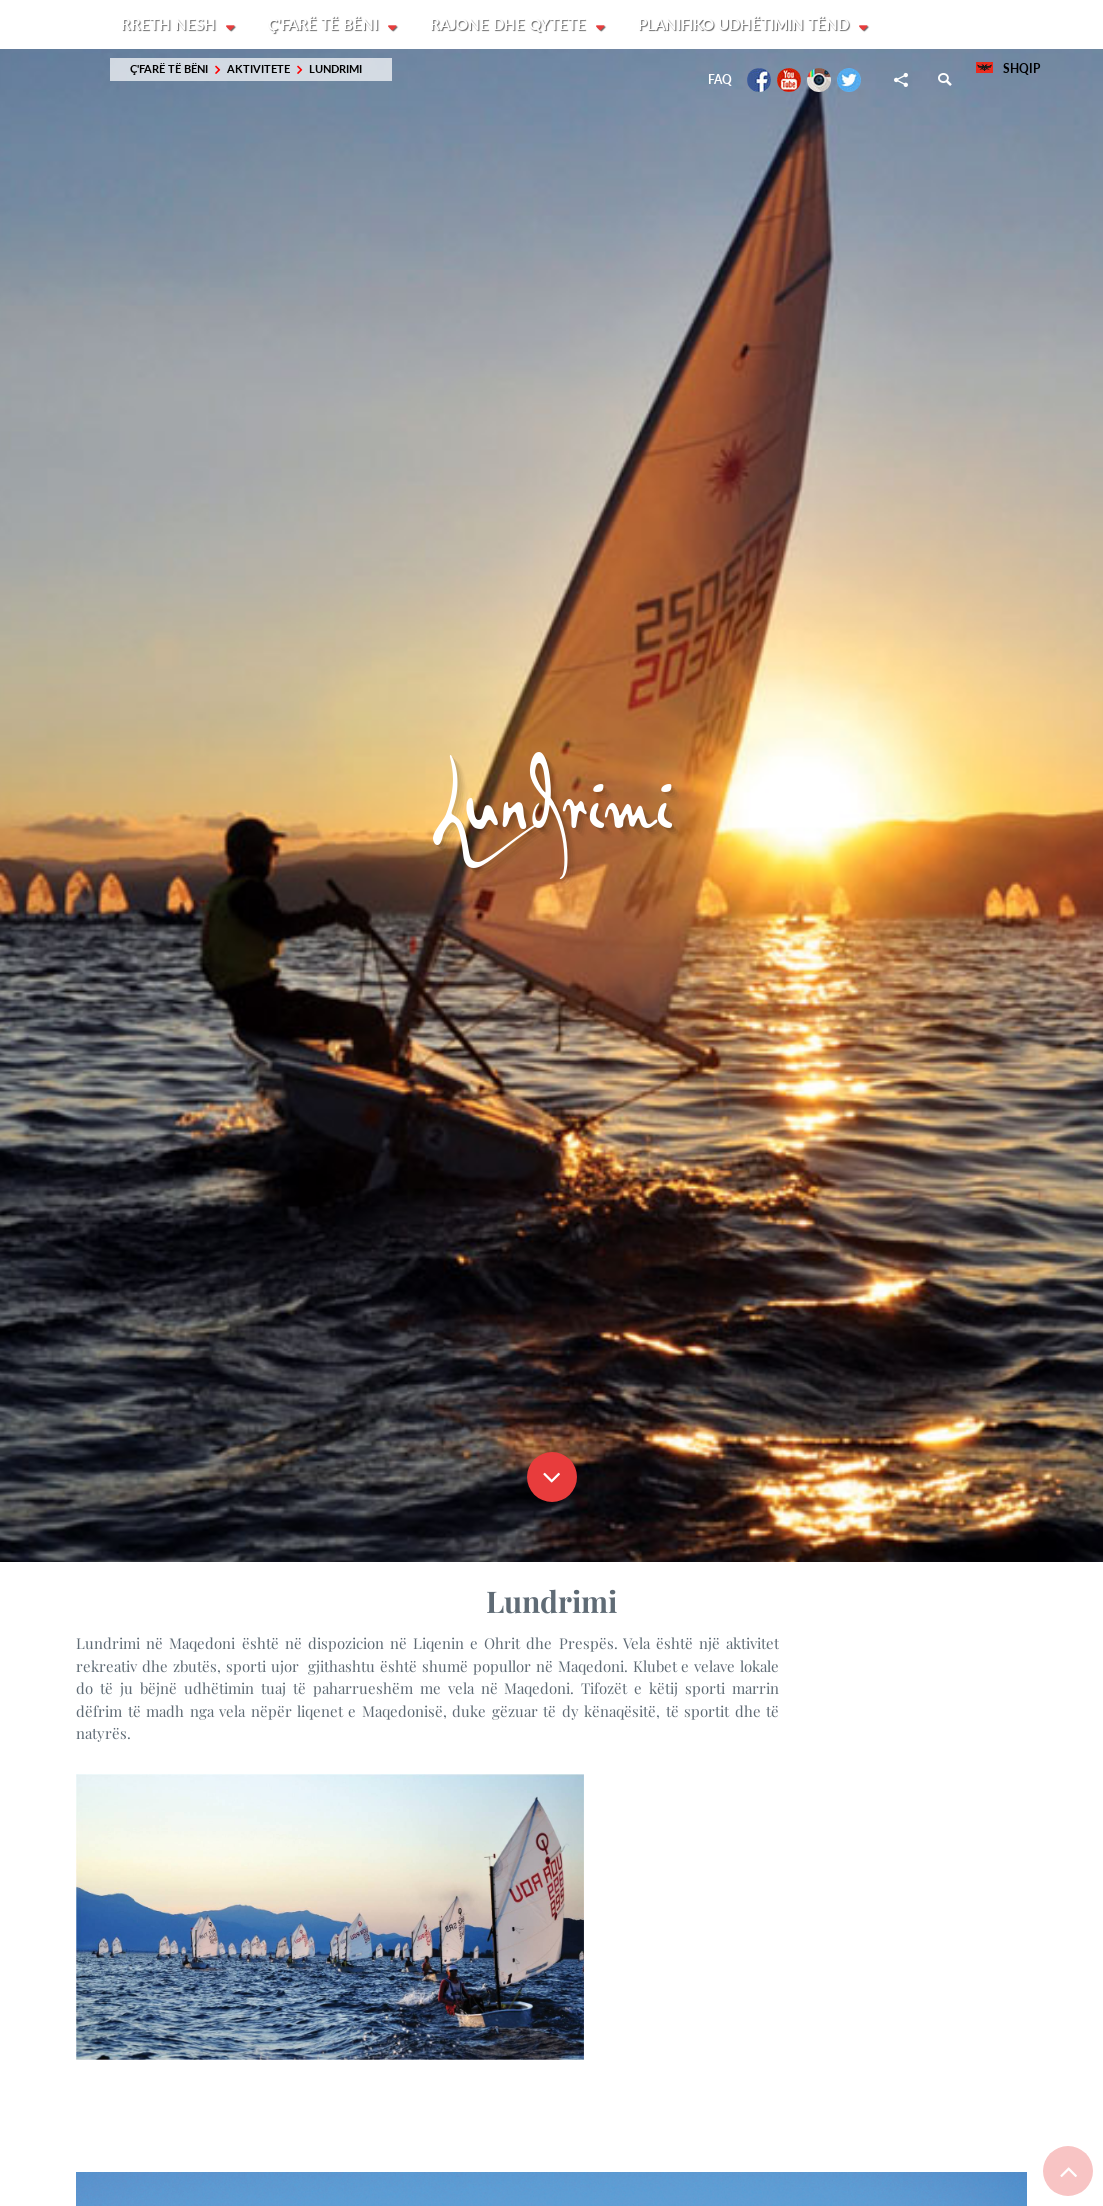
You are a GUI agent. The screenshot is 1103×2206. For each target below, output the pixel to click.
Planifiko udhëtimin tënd (748, 25)
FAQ (720, 80)
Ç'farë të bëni (326, 25)
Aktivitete (258, 69)
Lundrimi (335, 69)
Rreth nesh (170, 25)
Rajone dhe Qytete (512, 25)
